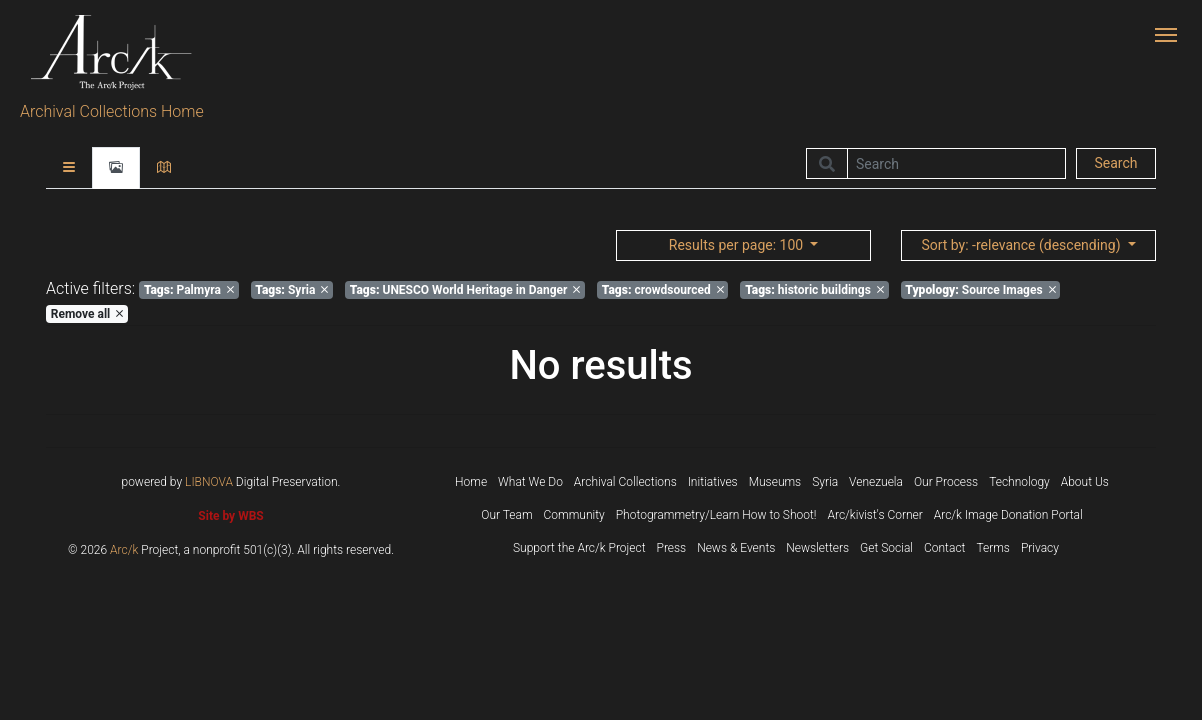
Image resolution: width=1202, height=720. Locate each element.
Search (1115, 163)
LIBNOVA (209, 482)
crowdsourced (663, 290)
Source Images (980, 290)
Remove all (87, 314)
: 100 (738, 245)
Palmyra (189, 290)
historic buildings (814, 290)
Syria (291, 290)
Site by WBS (230, 516)
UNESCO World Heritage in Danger (465, 290)
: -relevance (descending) (1022, 245)
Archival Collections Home (112, 111)
